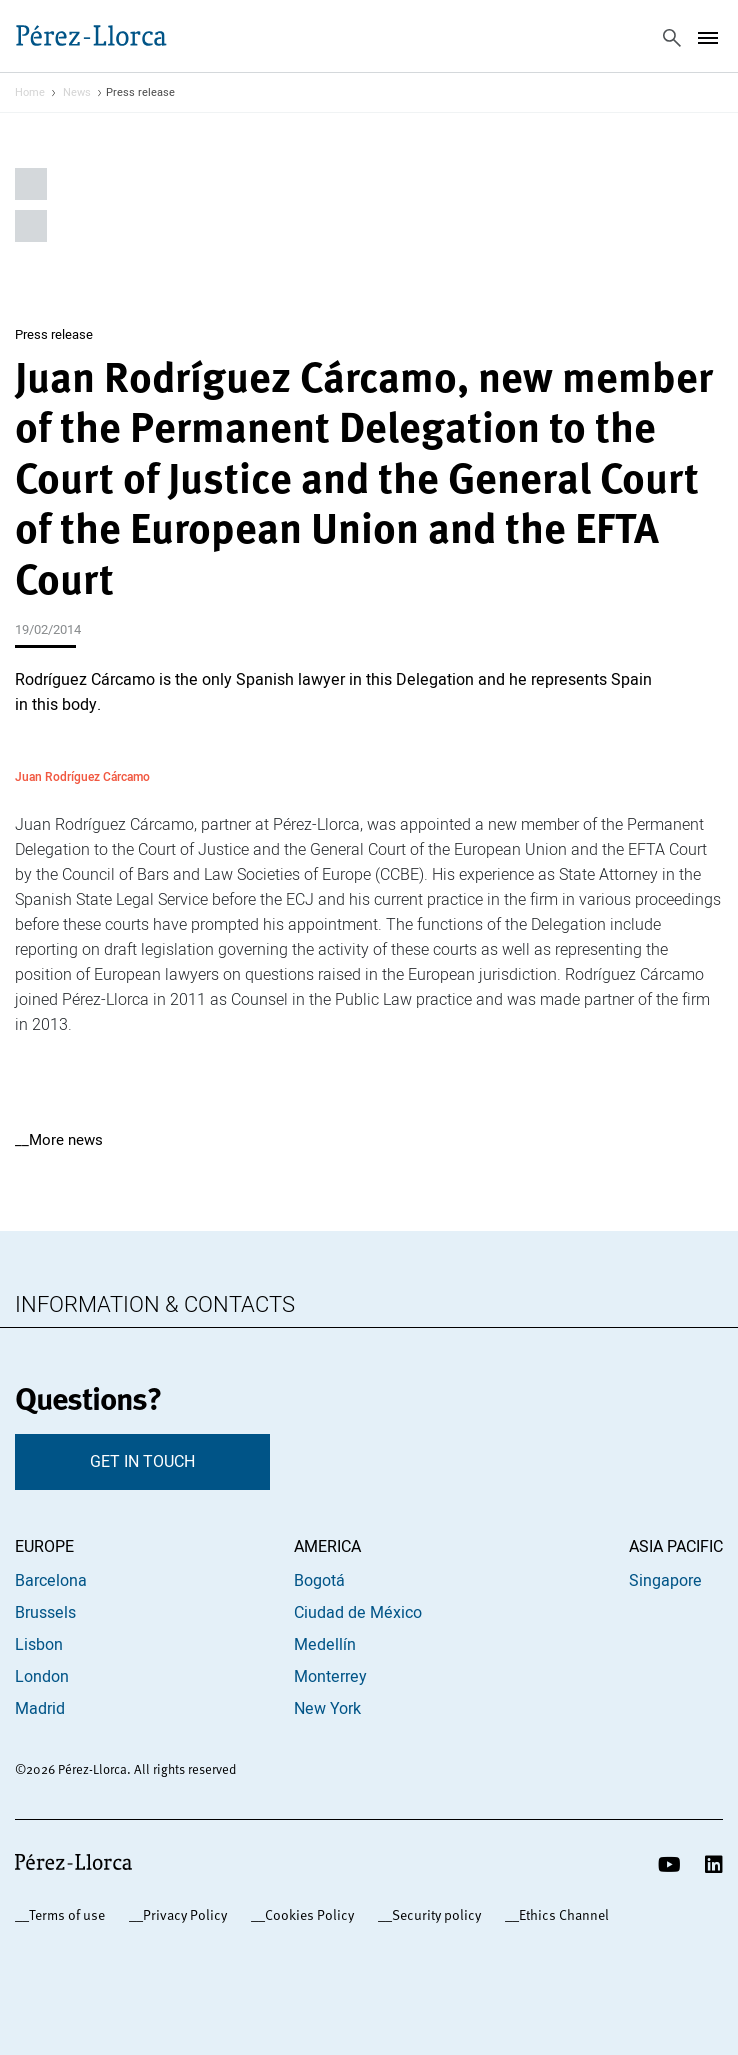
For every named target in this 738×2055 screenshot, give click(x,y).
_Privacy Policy (181, 1915)
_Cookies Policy (306, 1915)
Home (30, 93)
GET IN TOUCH (142, 1462)
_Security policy (433, 1915)
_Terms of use (63, 1915)
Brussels (45, 1613)
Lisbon (39, 1645)
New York (327, 1709)
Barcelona (51, 1581)
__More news (59, 1140)
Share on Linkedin (31, 184)
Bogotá (319, 1581)
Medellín (325, 1645)
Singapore (665, 1581)
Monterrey (330, 1677)
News (77, 93)
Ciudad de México (358, 1613)
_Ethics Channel (560, 1915)
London (42, 1677)
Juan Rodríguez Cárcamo (82, 776)
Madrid (40, 1709)
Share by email (31, 226)
